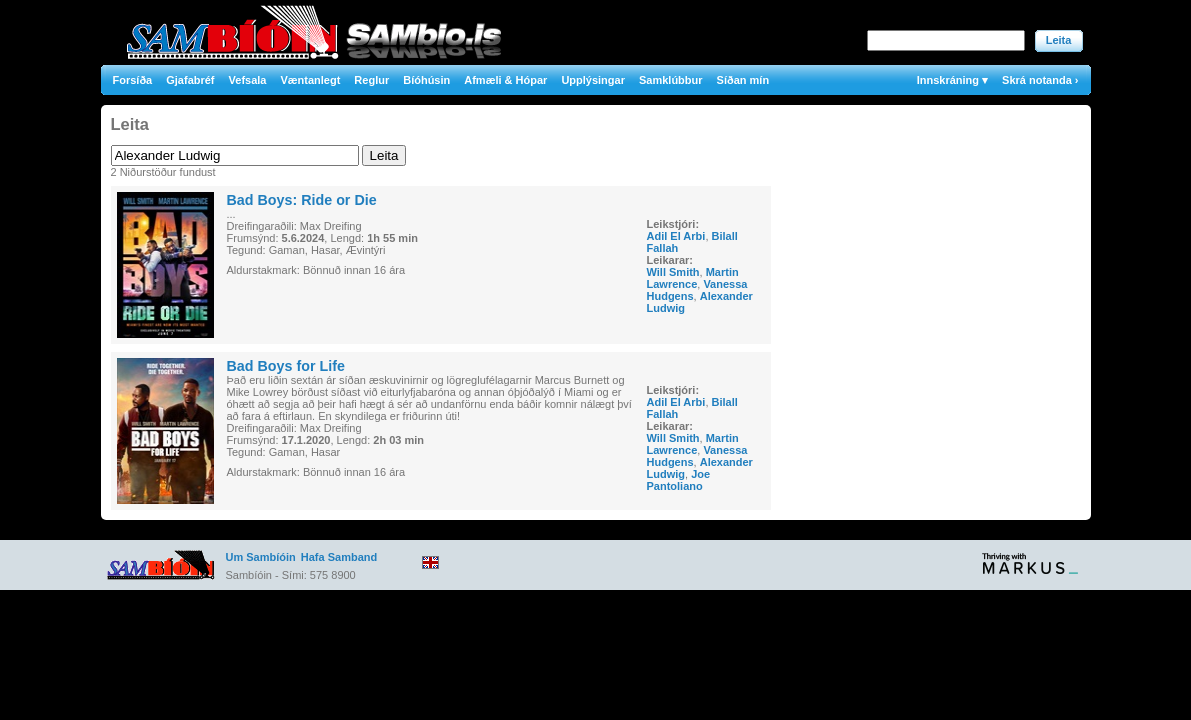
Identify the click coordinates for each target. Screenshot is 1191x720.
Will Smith (673, 272)
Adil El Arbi (676, 236)
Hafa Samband (339, 557)
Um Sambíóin (261, 557)
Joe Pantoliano (679, 480)
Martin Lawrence (693, 278)
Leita (1059, 40)
